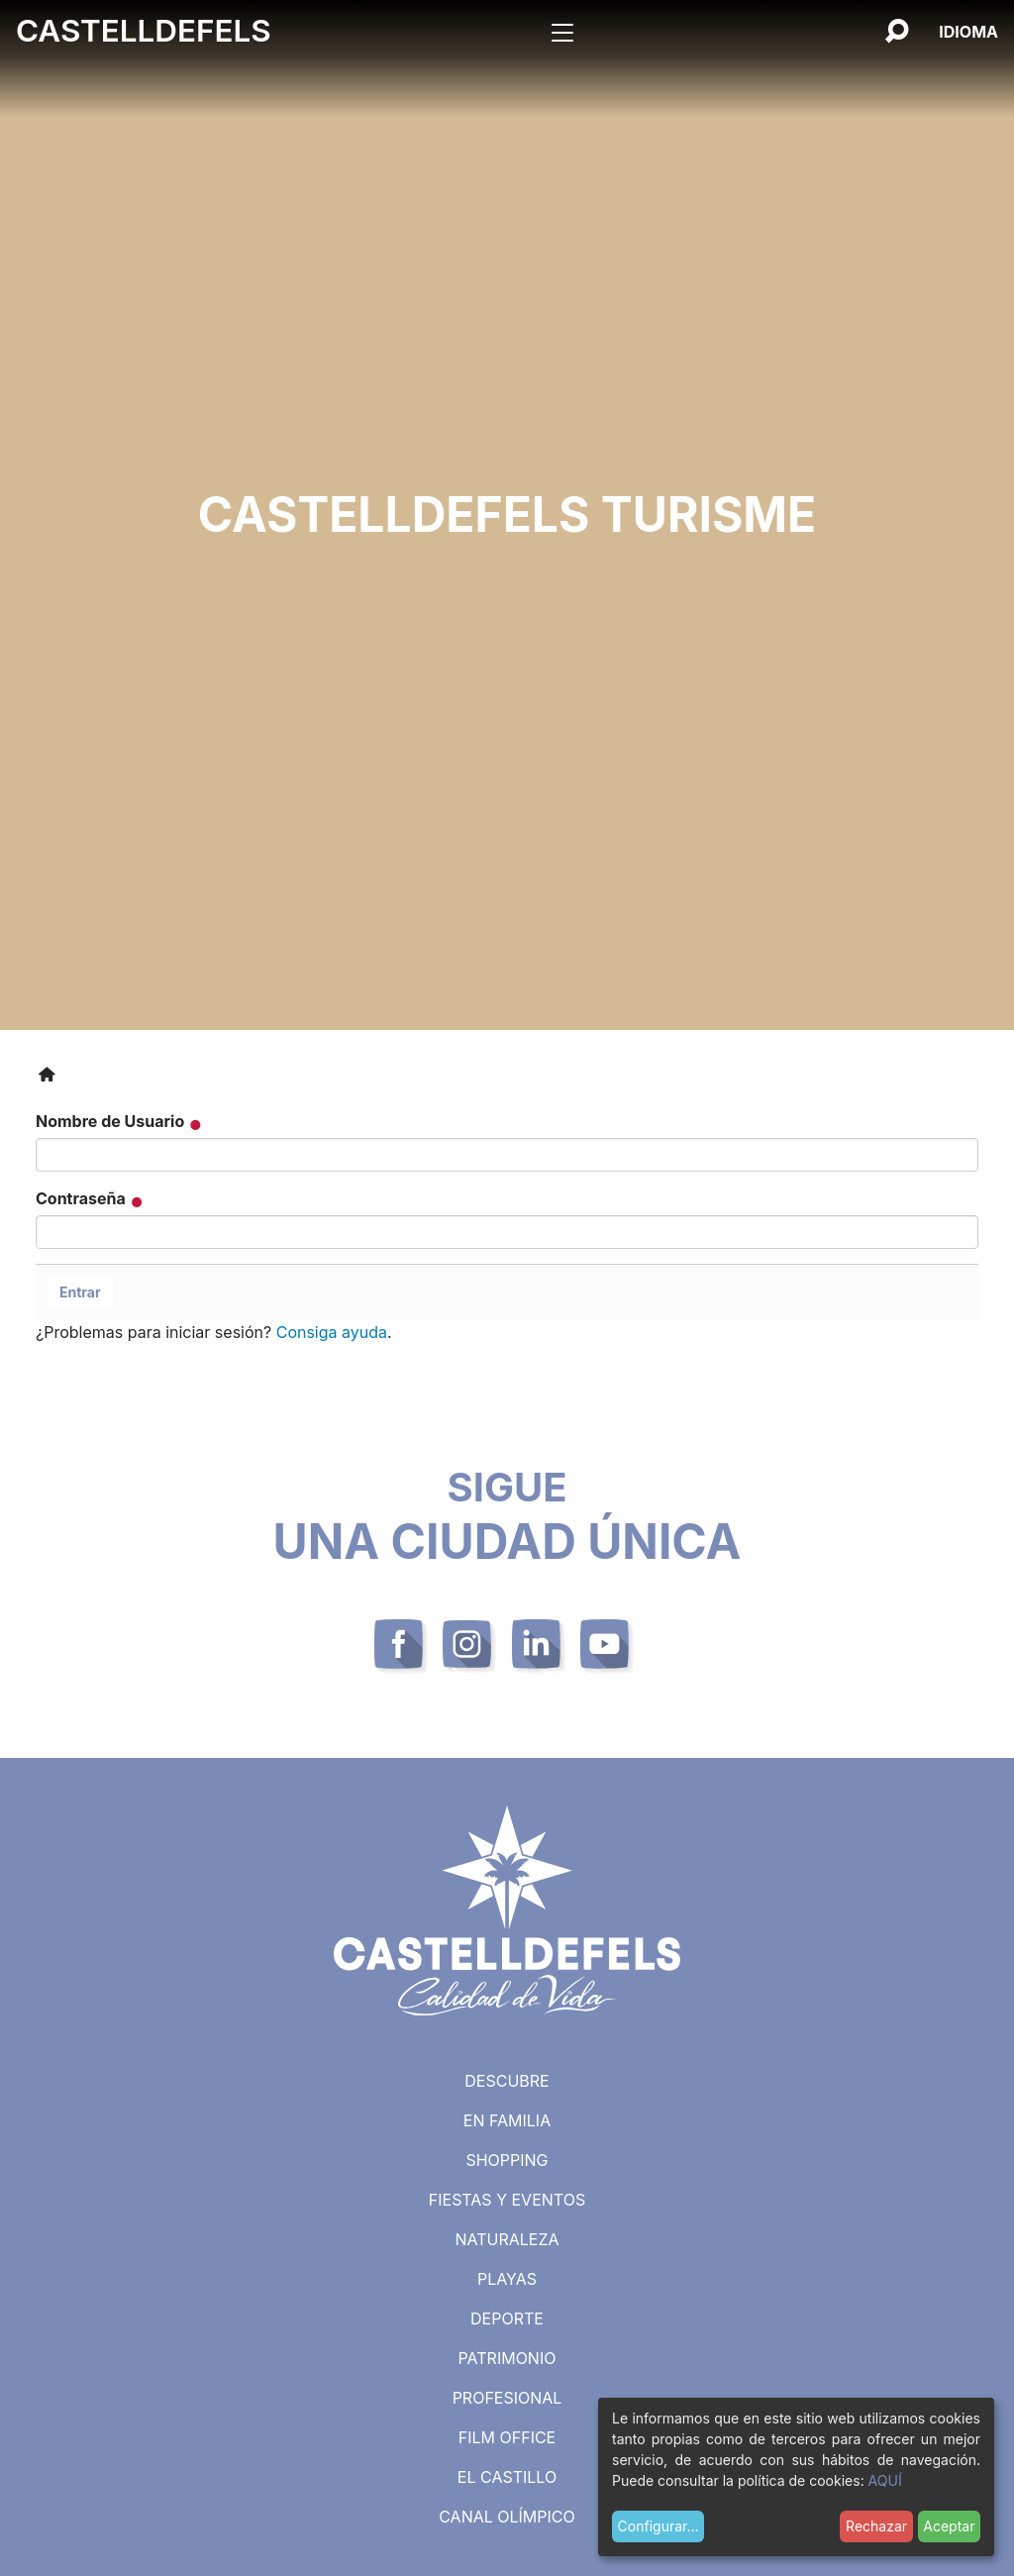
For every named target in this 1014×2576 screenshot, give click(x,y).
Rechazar (876, 2526)
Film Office (507, 2437)
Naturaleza (506, 2239)
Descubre (506, 2081)
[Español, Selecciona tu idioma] (968, 32)
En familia (507, 2120)
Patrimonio (507, 2358)
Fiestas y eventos (507, 2200)
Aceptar (948, 2526)
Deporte (507, 2318)
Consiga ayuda (331, 1332)
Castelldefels (143, 31)
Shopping (506, 2160)
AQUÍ (885, 2480)
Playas (507, 2279)
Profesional (507, 2398)
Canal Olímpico (507, 2516)
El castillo (507, 2477)
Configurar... (658, 2526)
